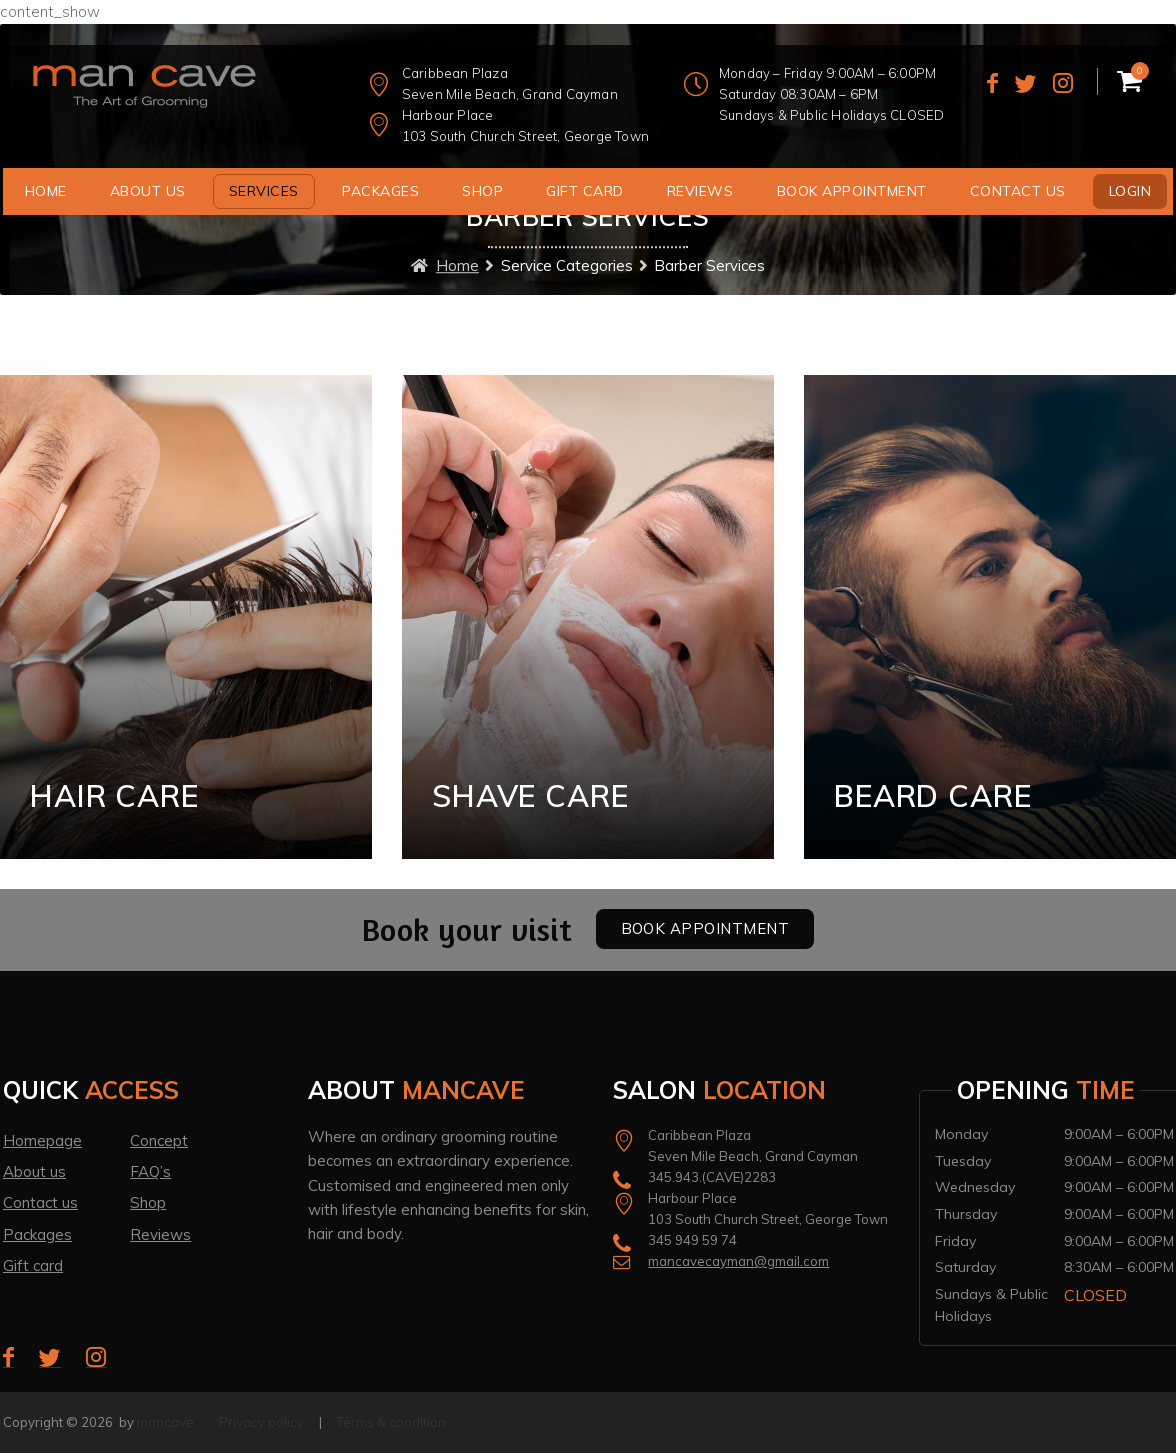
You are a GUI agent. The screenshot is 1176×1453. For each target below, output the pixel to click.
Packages (380, 191)
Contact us (1018, 191)
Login (1130, 191)
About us (148, 191)
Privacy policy (261, 1422)
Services (264, 191)
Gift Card (585, 191)
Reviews (700, 191)
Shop (482, 191)
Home (46, 191)
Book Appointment (852, 191)
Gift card (33, 1265)
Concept (159, 1140)
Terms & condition (391, 1422)
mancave (165, 1422)
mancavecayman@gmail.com (738, 1261)
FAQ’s (150, 1171)
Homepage (42, 1140)
